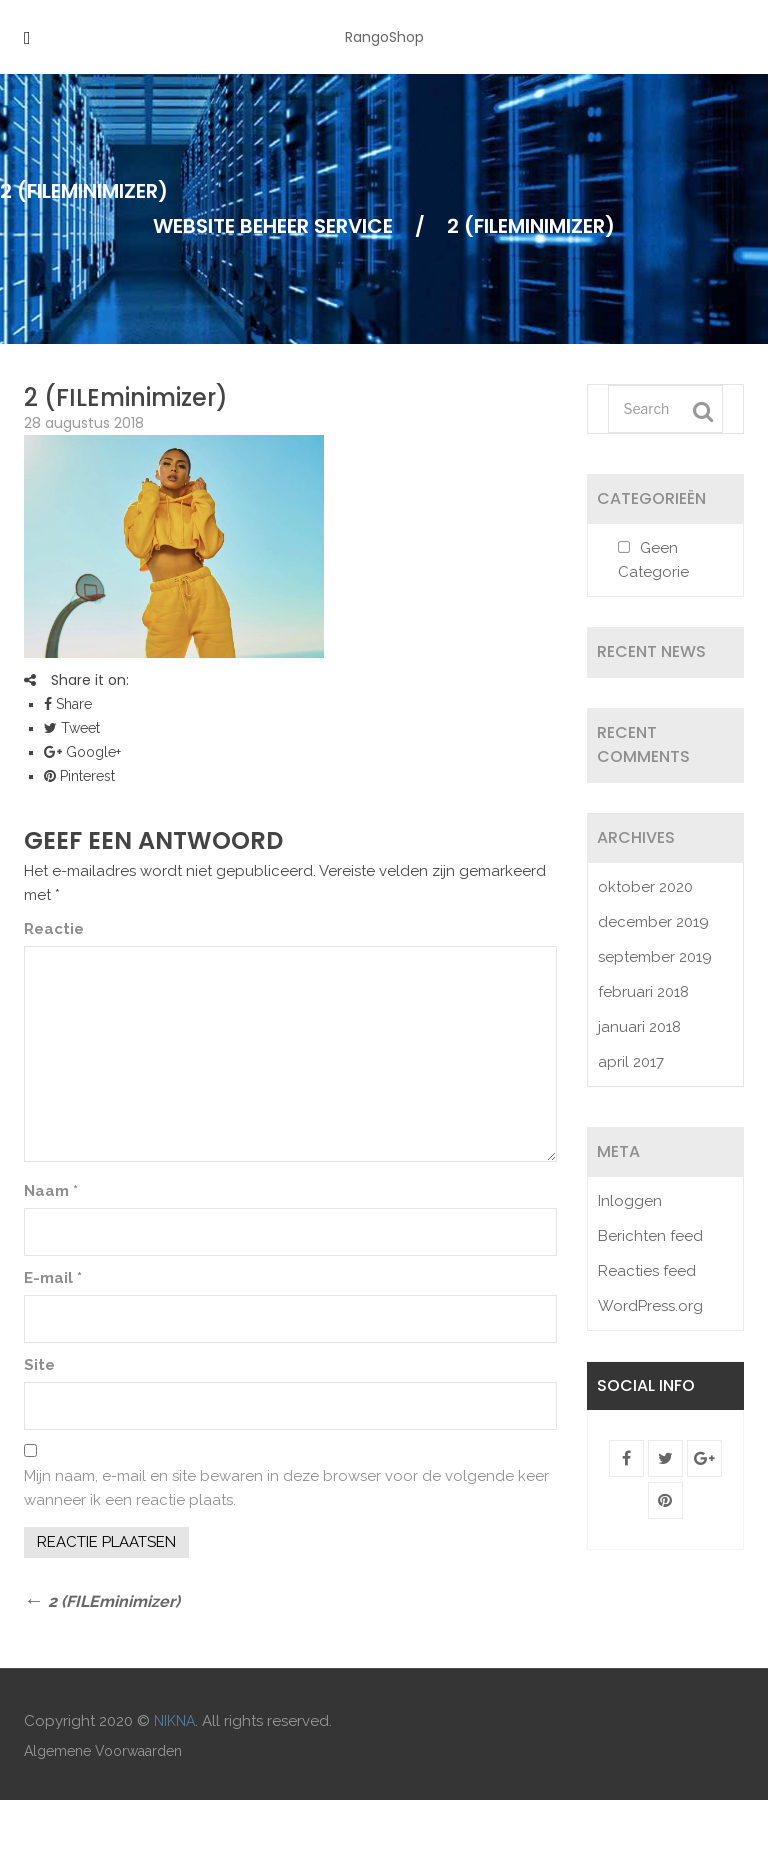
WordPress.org (650, 1306)
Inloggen (630, 1201)
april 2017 (631, 1062)
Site (39, 1365)
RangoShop (384, 37)
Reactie (54, 929)
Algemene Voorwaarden (103, 1751)
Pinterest (79, 776)
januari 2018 (639, 1027)
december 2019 (653, 922)
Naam (51, 1191)
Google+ (82, 752)
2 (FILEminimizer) (126, 397)
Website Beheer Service (273, 226)
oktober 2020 (645, 887)
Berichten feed (650, 1236)
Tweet (72, 728)
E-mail (53, 1278)
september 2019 (655, 957)
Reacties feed (647, 1271)
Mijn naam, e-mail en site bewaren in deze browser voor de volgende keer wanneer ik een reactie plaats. (286, 1488)
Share (68, 704)
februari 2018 (643, 992)
